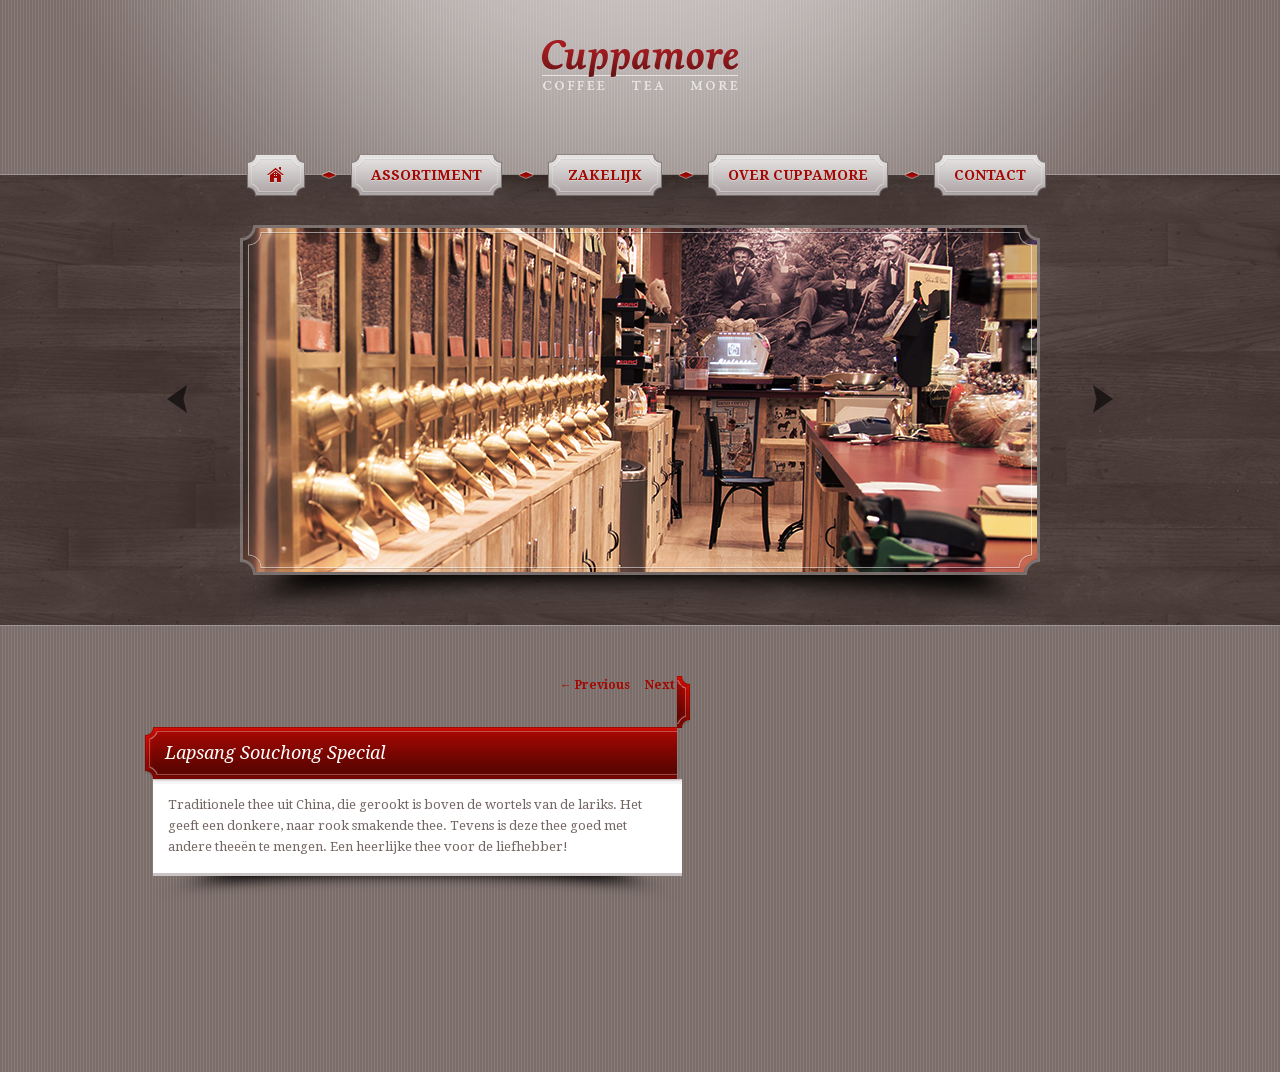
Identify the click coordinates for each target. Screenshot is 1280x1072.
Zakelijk (608, 175)
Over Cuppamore (801, 175)
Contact (993, 175)
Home (269, 175)
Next (1100, 399)
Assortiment (430, 175)
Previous (179, 399)
